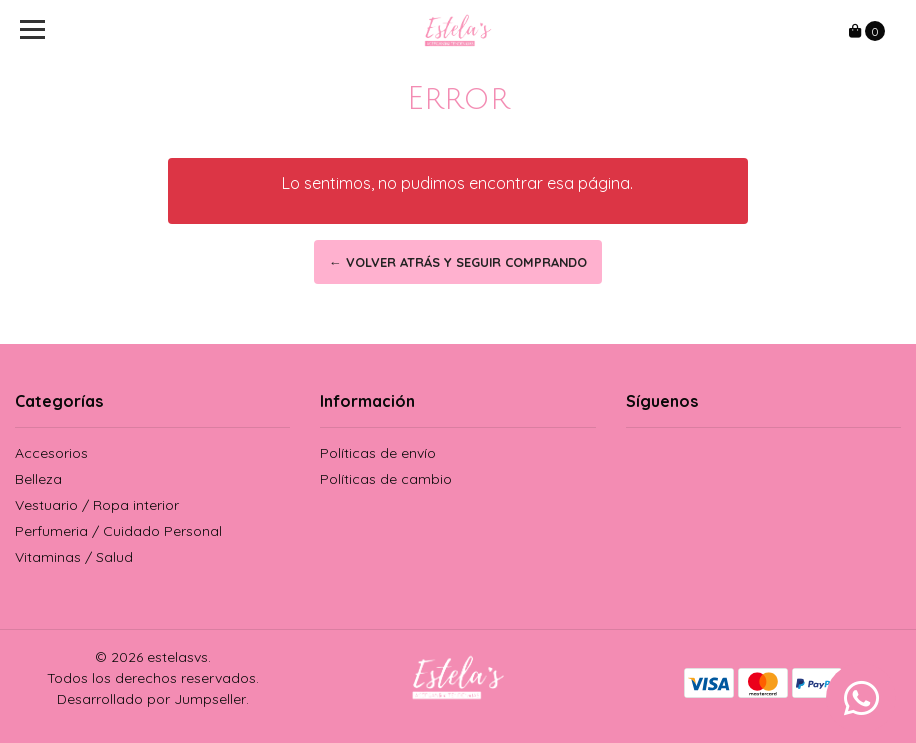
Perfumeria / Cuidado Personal (118, 531)
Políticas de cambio (386, 479)
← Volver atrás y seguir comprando (458, 262)
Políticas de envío (378, 453)
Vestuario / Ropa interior (97, 505)
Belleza (38, 479)
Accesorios (51, 453)
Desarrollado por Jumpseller (151, 699)
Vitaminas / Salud (74, 557)
